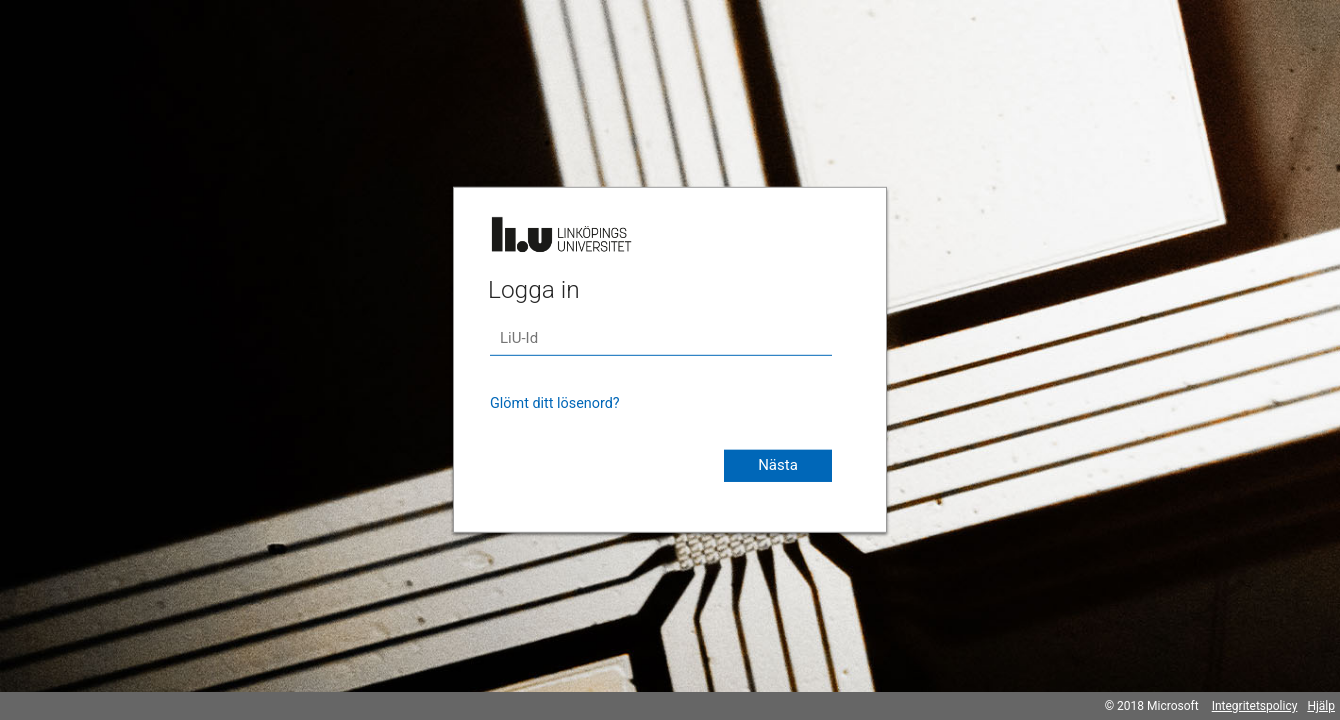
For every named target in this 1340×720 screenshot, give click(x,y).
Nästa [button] (778, 465)
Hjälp (1321, 706)
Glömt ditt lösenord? (555, 403)
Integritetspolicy (1255, 706)
